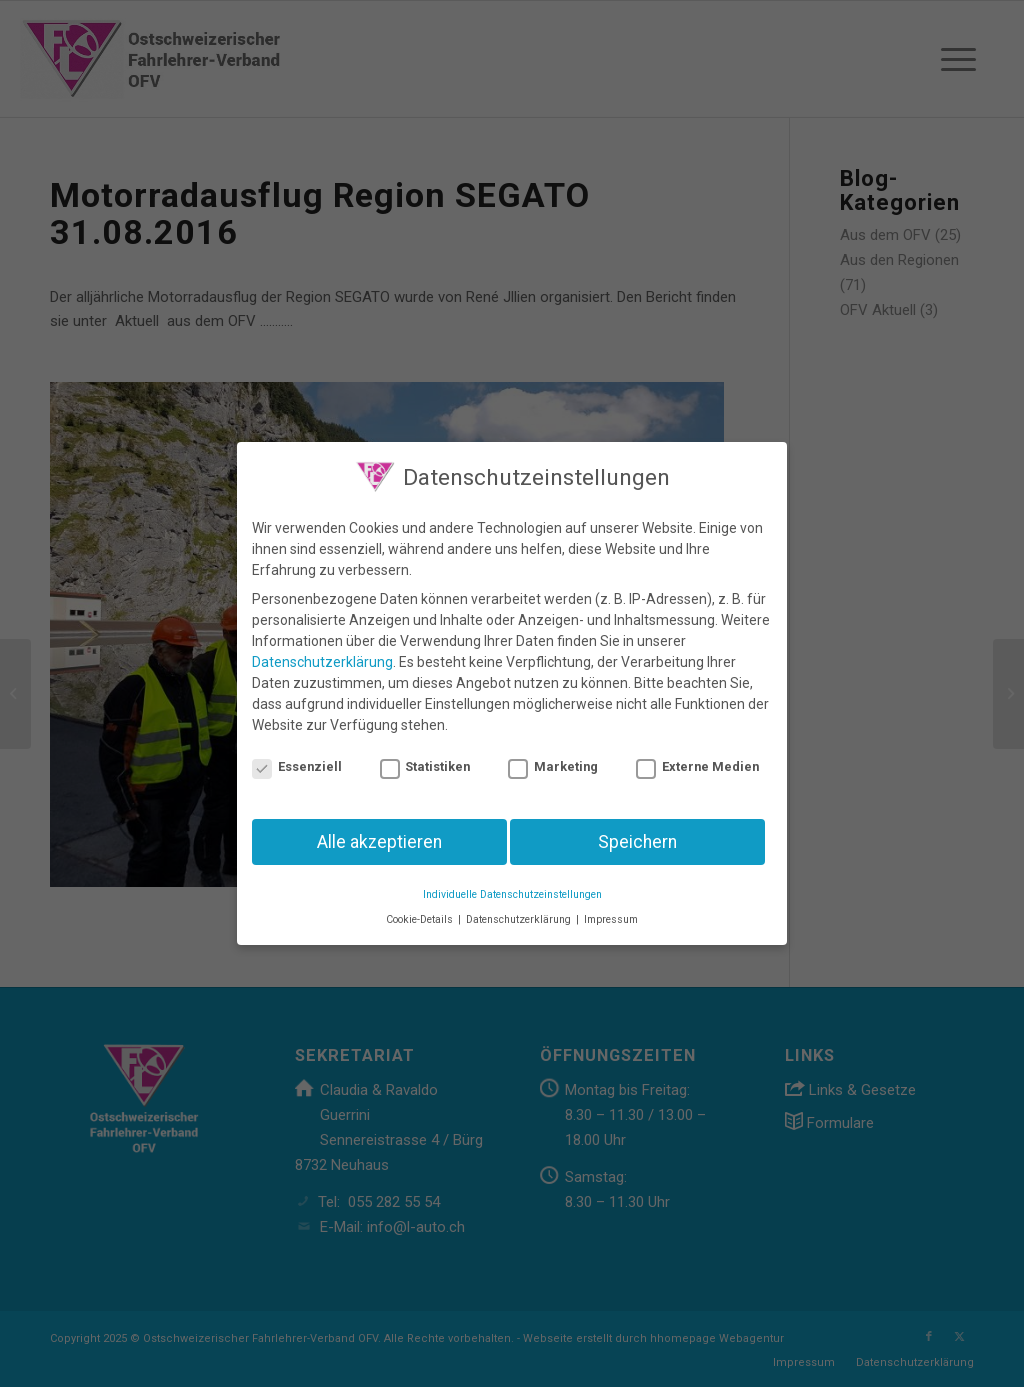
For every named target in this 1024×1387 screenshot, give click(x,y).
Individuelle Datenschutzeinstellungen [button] (512, 884)
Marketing (553, 756)
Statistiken (425, 756)
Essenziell (297, 756)
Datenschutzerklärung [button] (520, 909)
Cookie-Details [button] (421, 909)
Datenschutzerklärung (322, 652)
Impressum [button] (611, 909)
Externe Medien (697, 756)
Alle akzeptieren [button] (379, 831)
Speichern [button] (637, 831)
